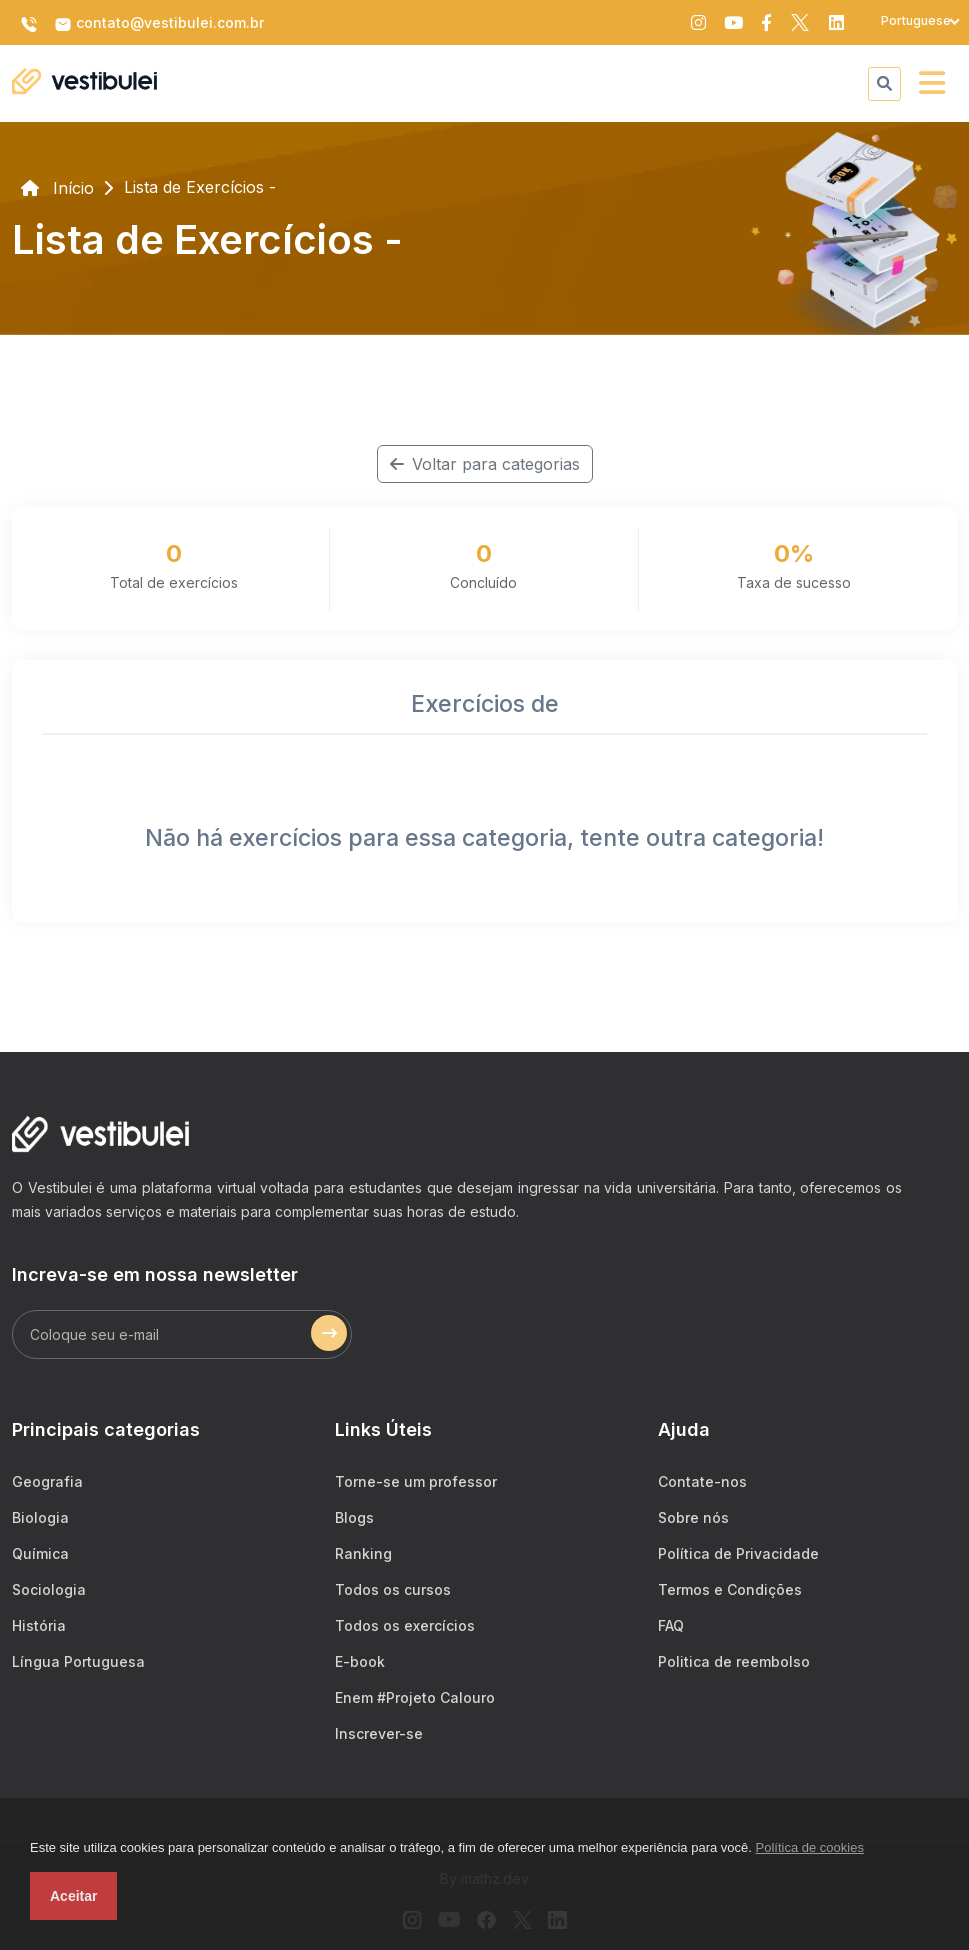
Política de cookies (810, 1847)
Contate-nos (702, 1481)
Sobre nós (693, 1517)
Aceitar (73, 1896)
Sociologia (49, 1589)
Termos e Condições (730, 1589)
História (39, 1625)
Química (40, 1553)
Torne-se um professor (416, 1481)
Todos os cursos (393, 1589)
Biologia (40, 1517)
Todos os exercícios (405, 1625)
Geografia (47, 1481)
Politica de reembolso (734, 1661)
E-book (360, 1661)
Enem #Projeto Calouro (415, 1697)
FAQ (671, 1625)
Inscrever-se (379, 1733)
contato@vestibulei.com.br (159, 24)
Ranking (363, 1553)
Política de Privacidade (738, 1553)
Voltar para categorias (485, 464)
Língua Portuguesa (78, 1661)
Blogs (354, 1517)
